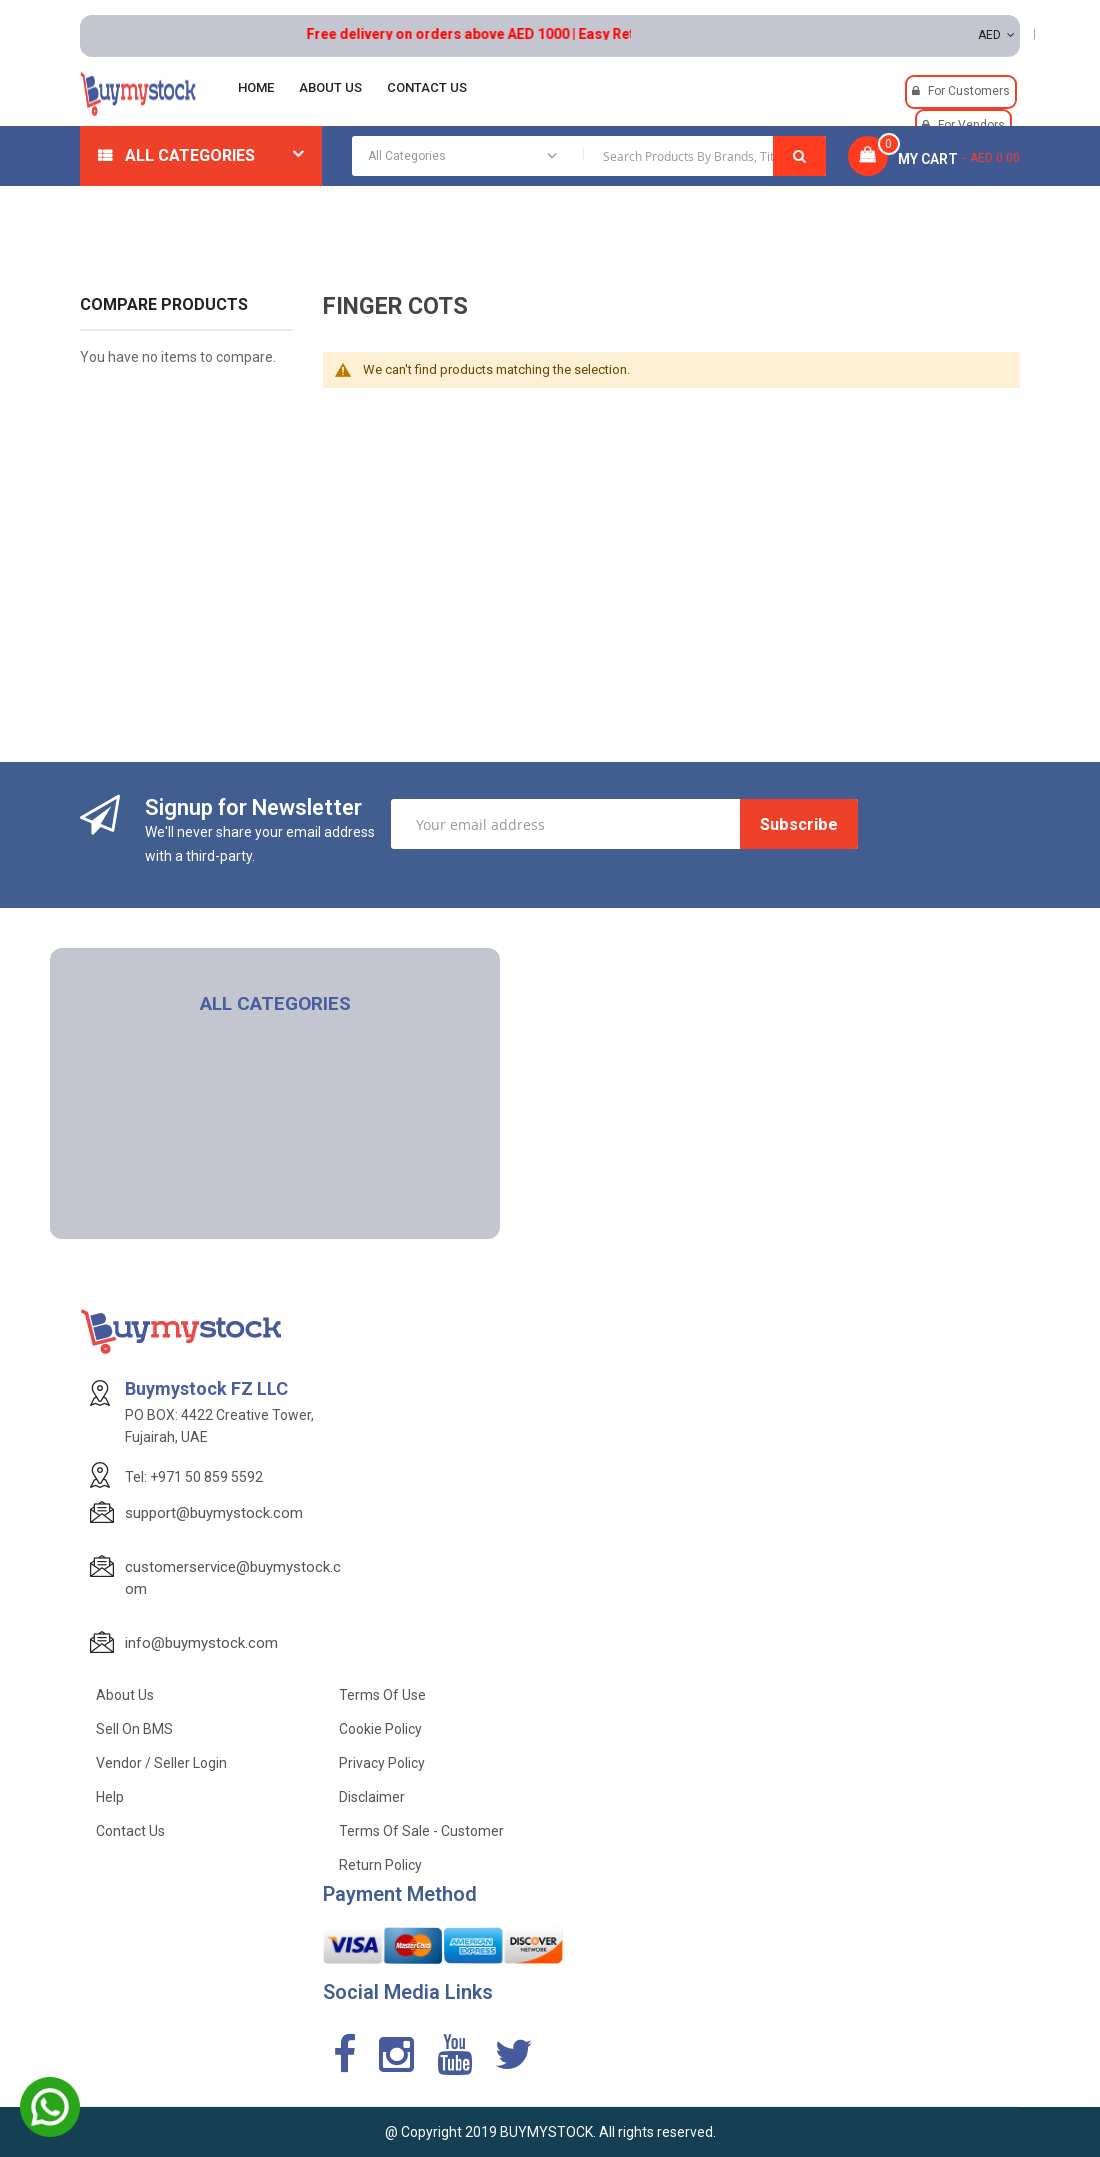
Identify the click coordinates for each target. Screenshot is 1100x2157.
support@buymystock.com (214, 1513)
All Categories (190, 155)
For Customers (969, 91)
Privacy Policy (382, 1763)
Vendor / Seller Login (161, 1763)
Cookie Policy (380, 1729)
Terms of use (382, 1695)
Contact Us (130, 1831)
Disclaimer (372, 1797)
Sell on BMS (134, 1729)
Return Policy (380, 1865)
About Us (125, 1695)
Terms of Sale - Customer (421, 1831)
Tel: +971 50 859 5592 (194, 1477)
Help (110, 1797)
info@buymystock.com (201, 1643)
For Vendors (971, 125)
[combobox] (589, 156)
